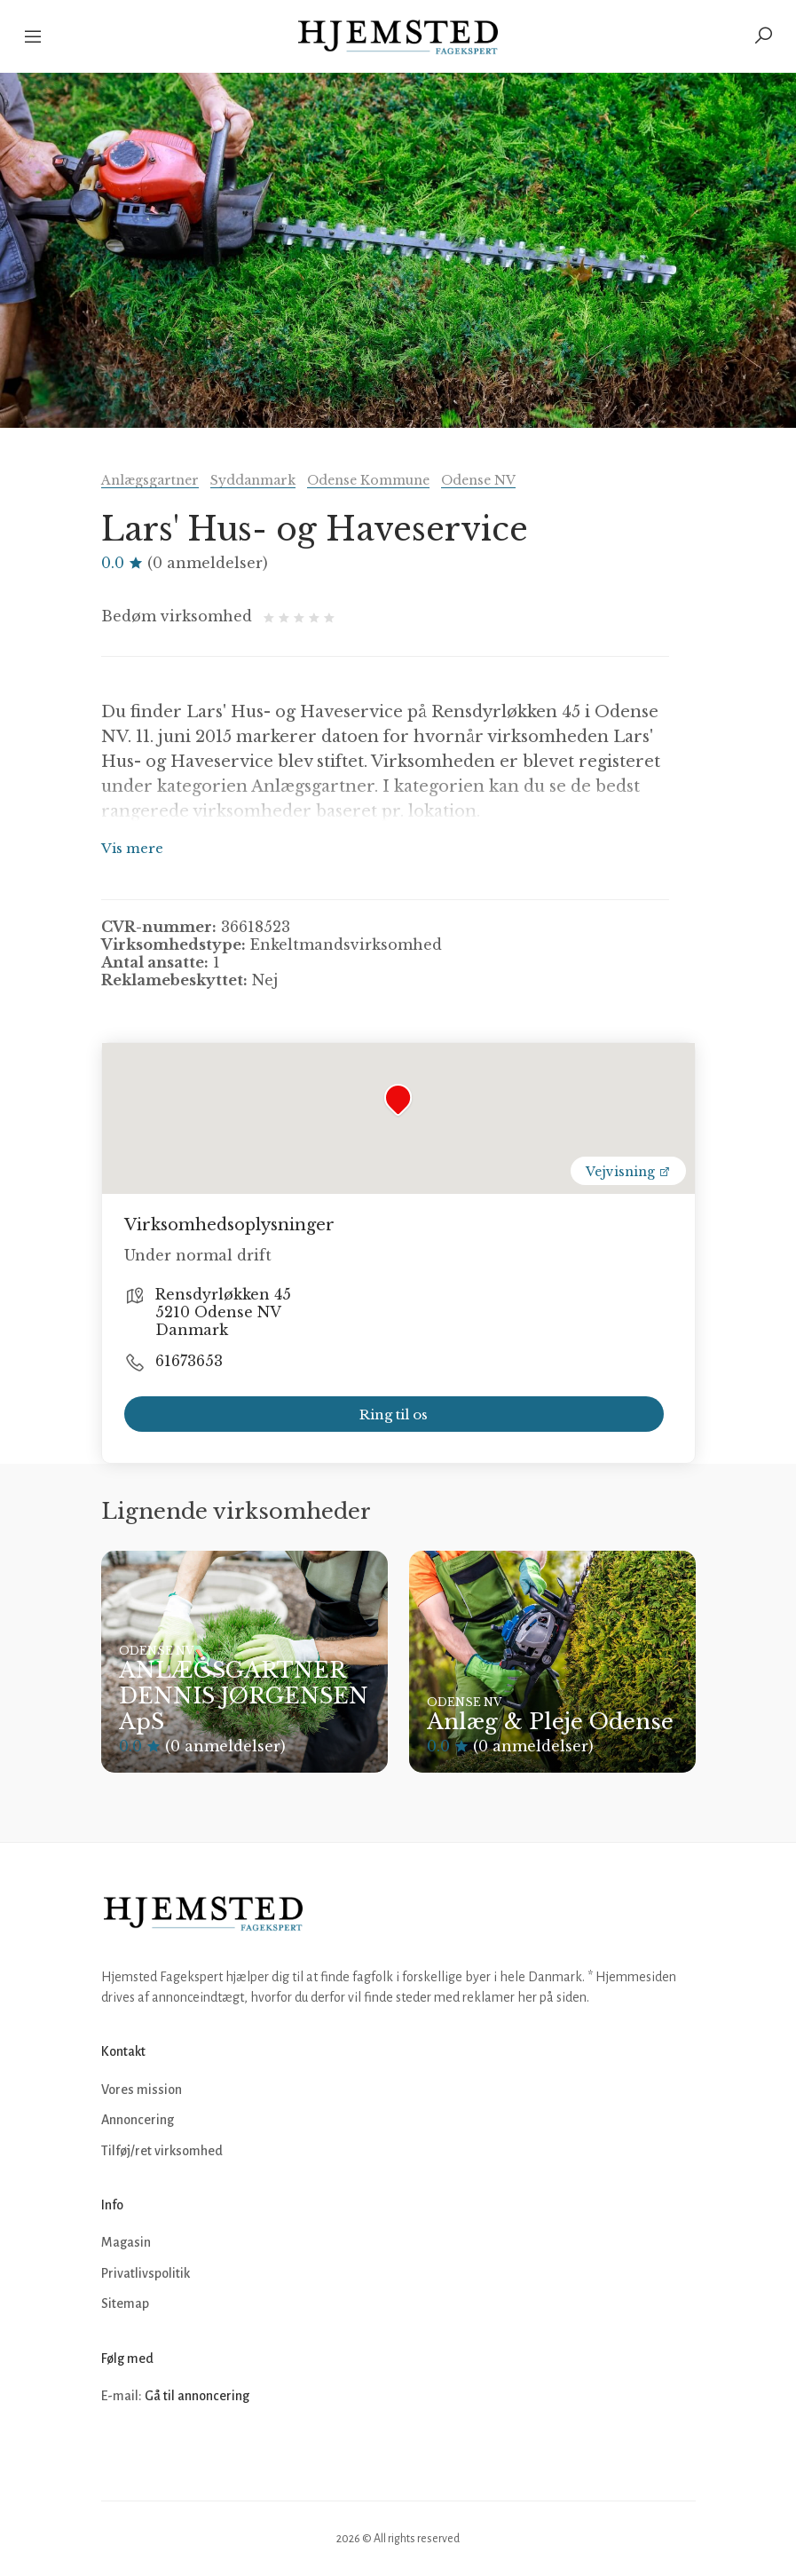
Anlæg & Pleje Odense (550, 1721)
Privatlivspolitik (145, 2273)
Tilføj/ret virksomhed (162, 2151)
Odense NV (478, 480)
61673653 (189, 1361)
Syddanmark (253, 480)
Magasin (126, 2242)
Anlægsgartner (150, 480)
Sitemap (125, 2303)
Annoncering (137, 2120)
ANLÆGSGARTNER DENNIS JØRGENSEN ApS (243, 1695)
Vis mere (132, 848)
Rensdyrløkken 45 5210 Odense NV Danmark (223, 1312)
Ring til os (393, 1414)
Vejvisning (628, 1172)
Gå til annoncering (197, 2396)
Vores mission (141, 2089)
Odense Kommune (368, 480)
